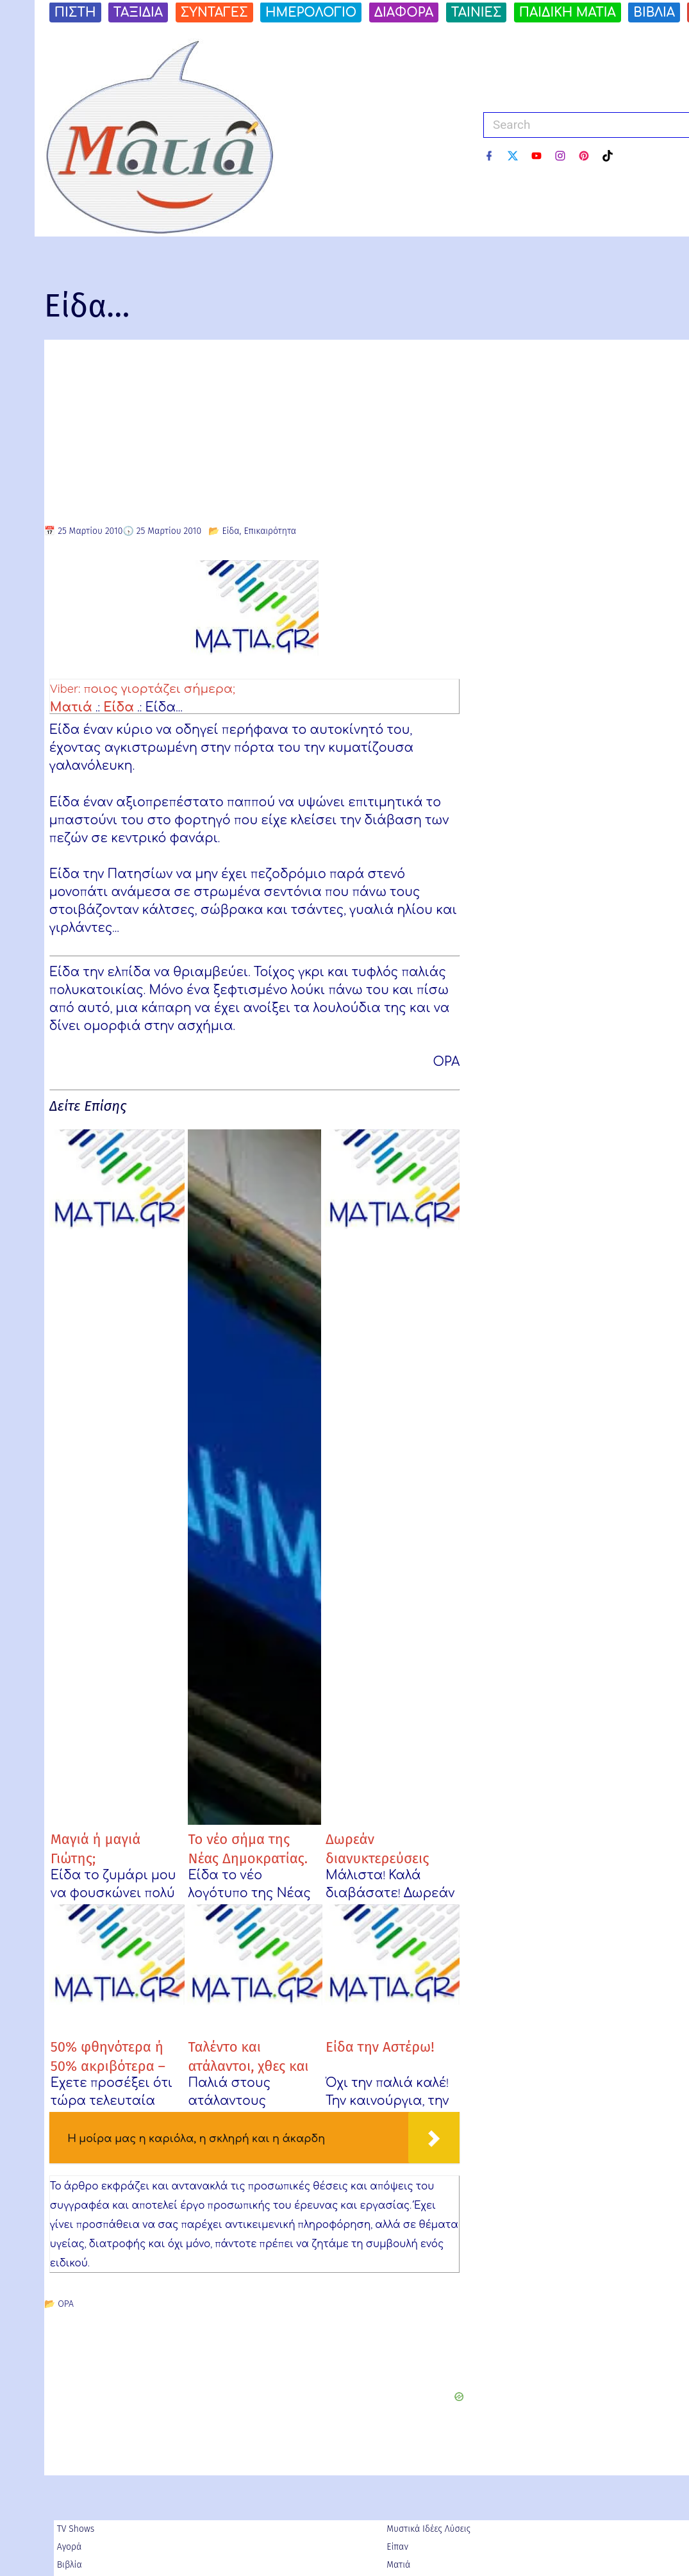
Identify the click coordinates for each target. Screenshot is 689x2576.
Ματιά (71, 706)
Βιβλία (69, 2563)
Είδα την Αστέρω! (380, 2045)
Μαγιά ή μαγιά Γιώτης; (96, 1847)
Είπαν (397, 2545)
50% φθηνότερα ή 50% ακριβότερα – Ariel (108, 2054)
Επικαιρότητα (270, 531)
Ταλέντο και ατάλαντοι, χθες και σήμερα (248, 2054)
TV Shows (75, 2527)
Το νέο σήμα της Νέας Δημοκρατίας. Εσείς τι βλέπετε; (248, 1856)
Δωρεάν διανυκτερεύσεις (377, 1847)
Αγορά (69, 2545)
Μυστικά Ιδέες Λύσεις (428, 2527)
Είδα (230, 531)
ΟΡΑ (66, 2302)
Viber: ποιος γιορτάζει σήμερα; (147, 688)
